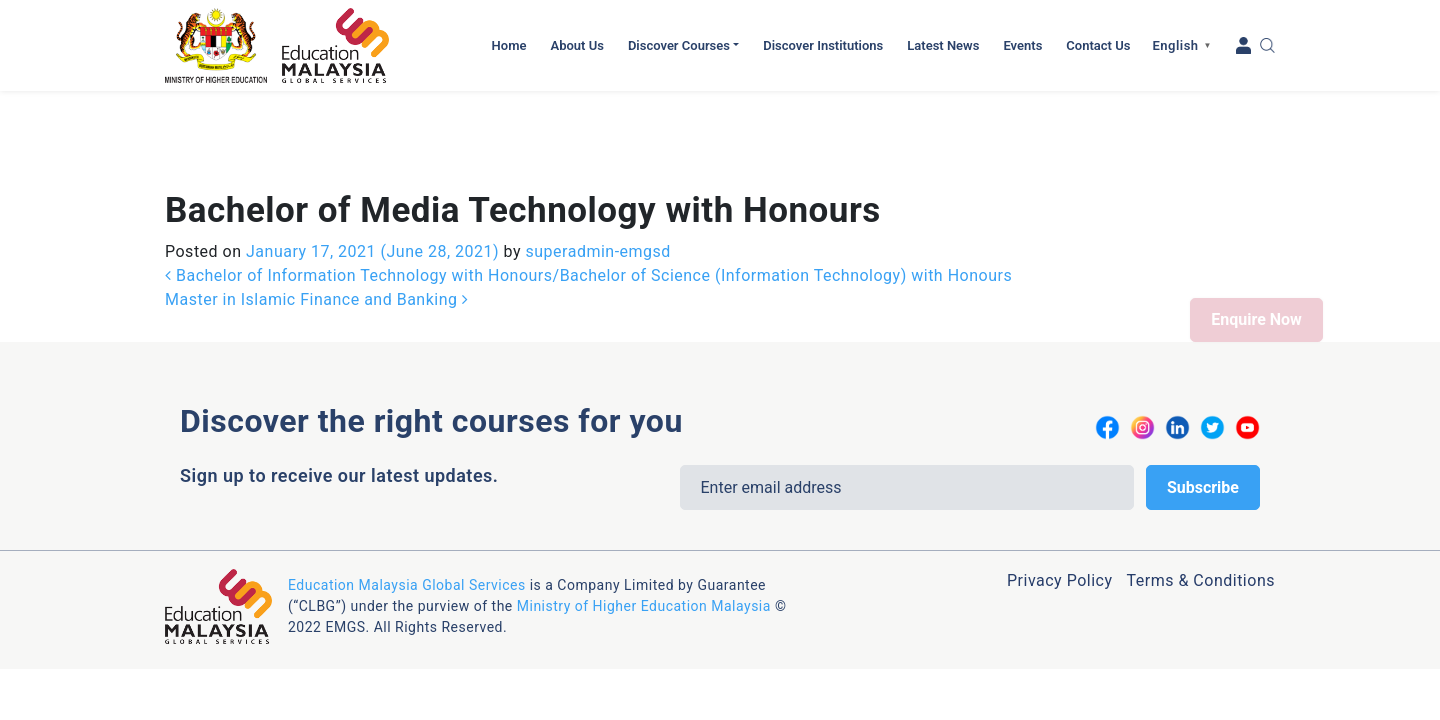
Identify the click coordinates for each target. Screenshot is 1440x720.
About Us (576, 45)
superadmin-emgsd (596, 160)
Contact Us (1098, 45)
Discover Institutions (823, 45)
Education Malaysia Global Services (407, 494)
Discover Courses (679, 45)
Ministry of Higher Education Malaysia (644, 515)
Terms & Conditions (1200, 489)
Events (1022, 45)
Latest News (943, 45)
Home (509, 45)
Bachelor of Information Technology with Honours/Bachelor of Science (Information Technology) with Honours (588, 184)
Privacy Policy (1060, 489)
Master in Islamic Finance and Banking (316, 208)
